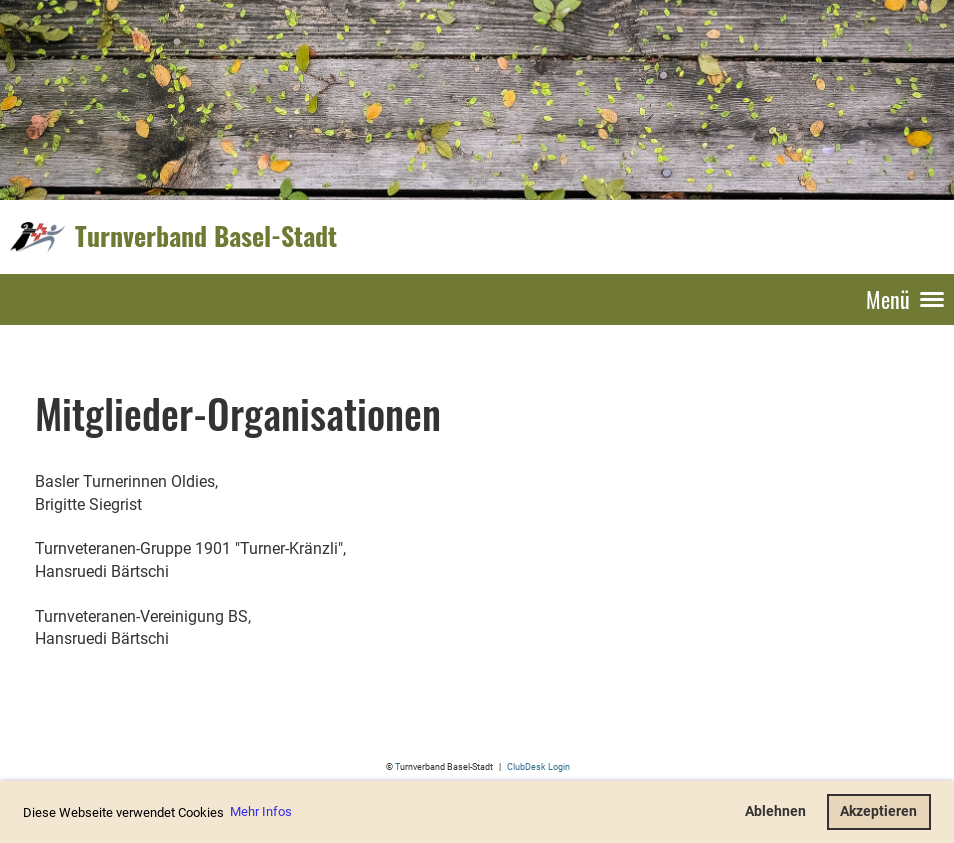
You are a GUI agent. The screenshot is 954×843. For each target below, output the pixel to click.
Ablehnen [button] (775, 811)
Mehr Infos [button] (261, 811)
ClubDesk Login (538, 766)
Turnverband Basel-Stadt (206, 236)
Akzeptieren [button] (878, 811)
